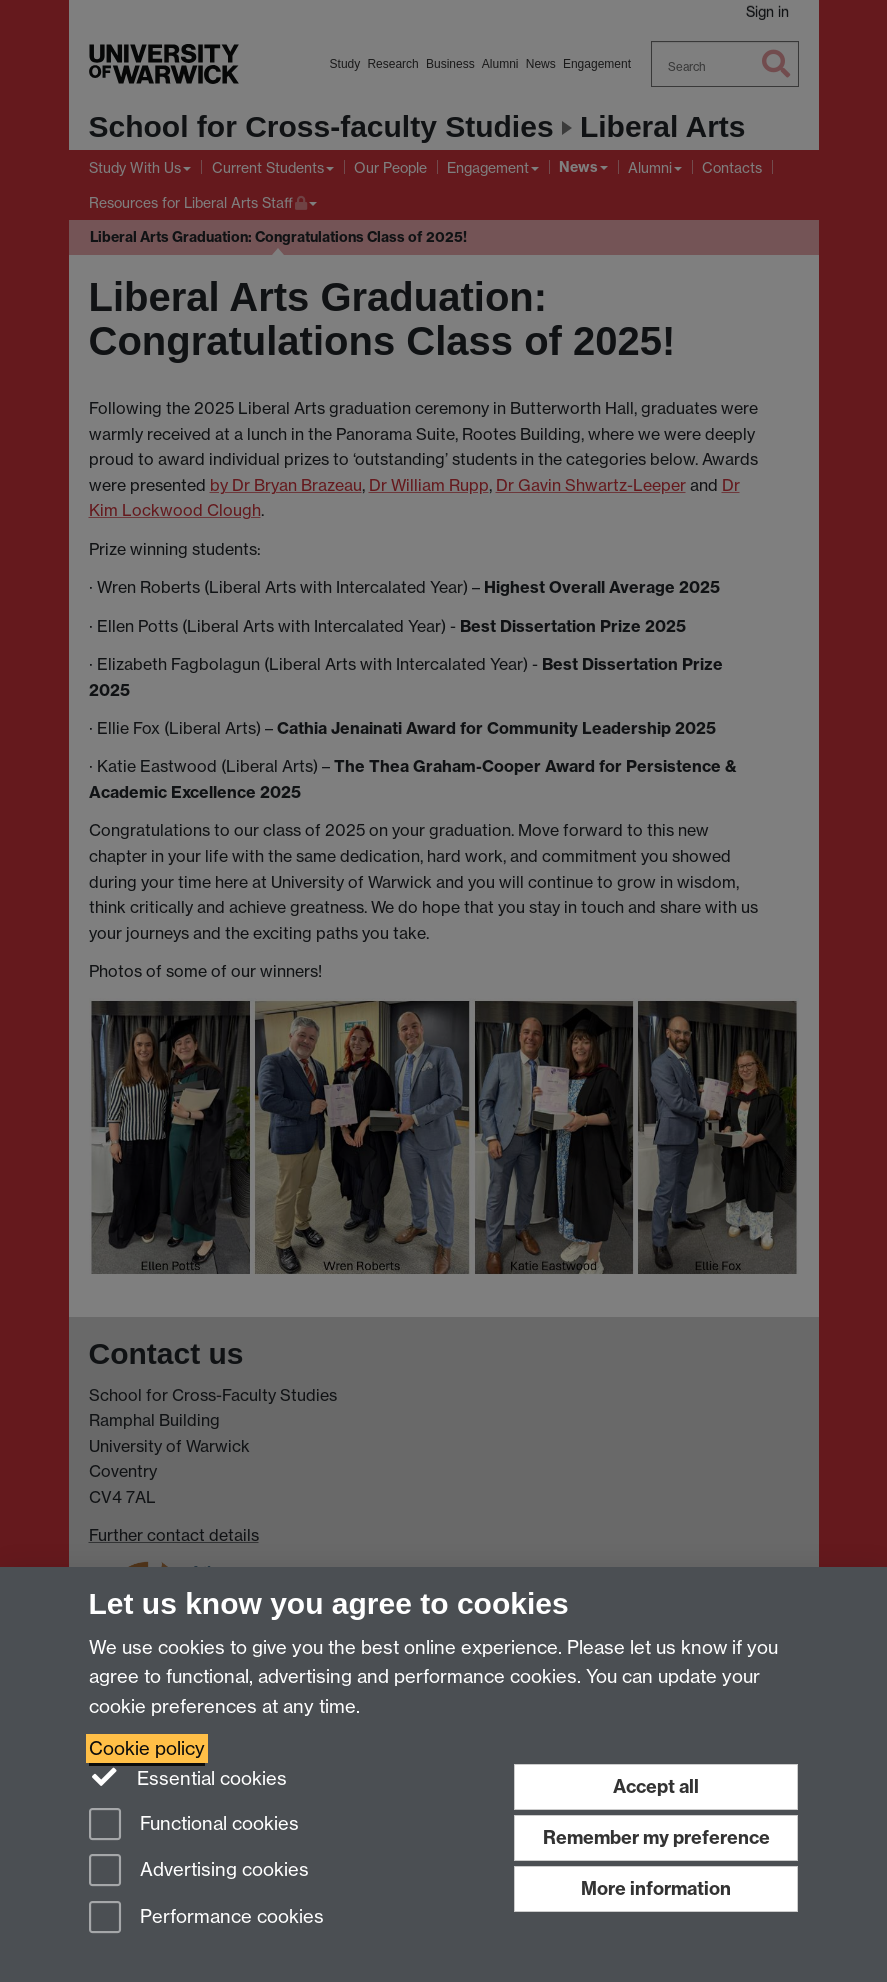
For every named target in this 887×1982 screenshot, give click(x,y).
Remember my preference (656, 1837)
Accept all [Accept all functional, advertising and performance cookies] (656, 1786)
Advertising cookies (199, 1871)
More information (656, 1888)
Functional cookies (194, 1825)
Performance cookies (206, 1918)
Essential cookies (188, 1777)
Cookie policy (147, 1748)
